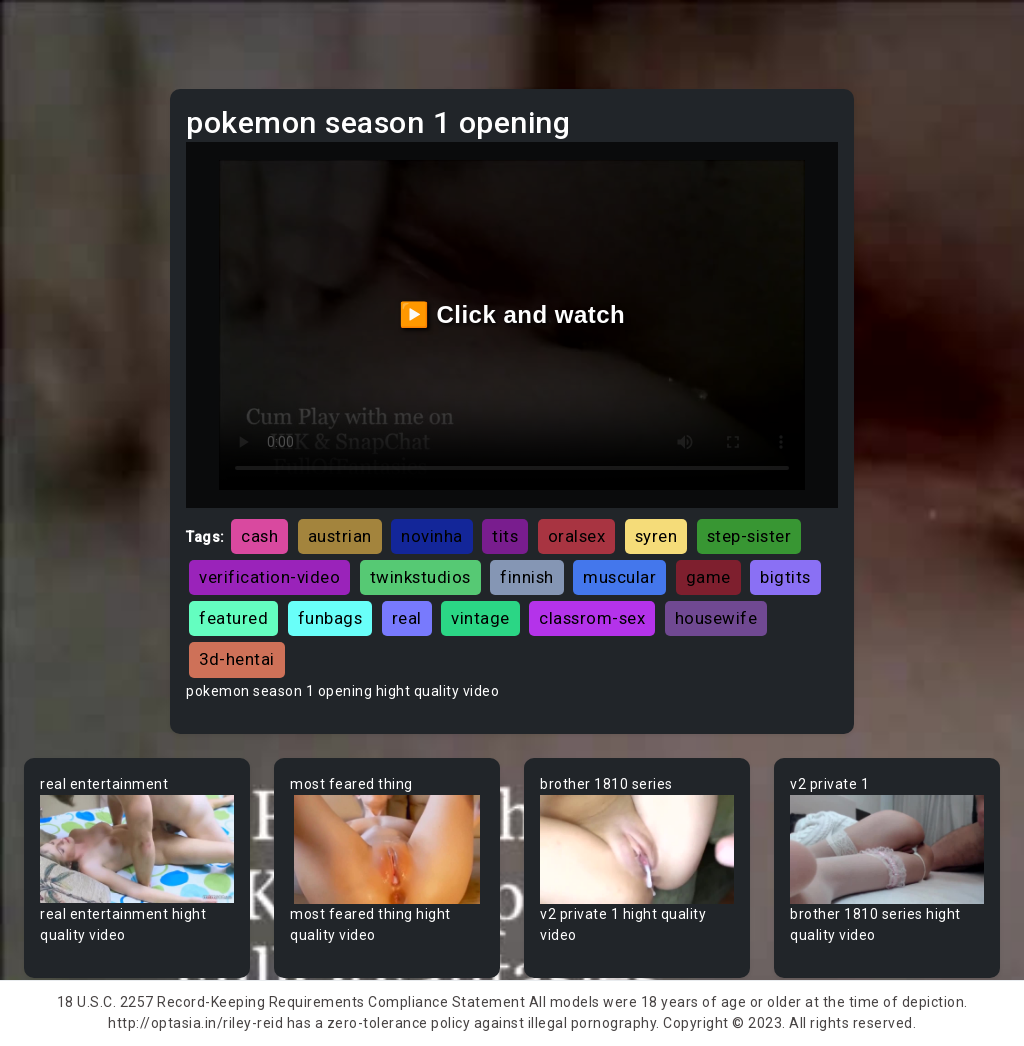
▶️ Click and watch (512, 314)
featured (233, 618)
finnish (527, 577)
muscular (619, 577)
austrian (340, 536)
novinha (432, 536)
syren (656, 536)
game (708, 577)
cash (259, 536)
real (407, 618)
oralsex (577, 536)
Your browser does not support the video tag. (137, 849)
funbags (330, 618)
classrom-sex (592, 618)
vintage (480, 618)
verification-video (269, 577)
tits (505, 536)
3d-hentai (237, 659)
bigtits (785, 577)
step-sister (749, 536)
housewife (716, 618)
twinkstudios (420, 577)
